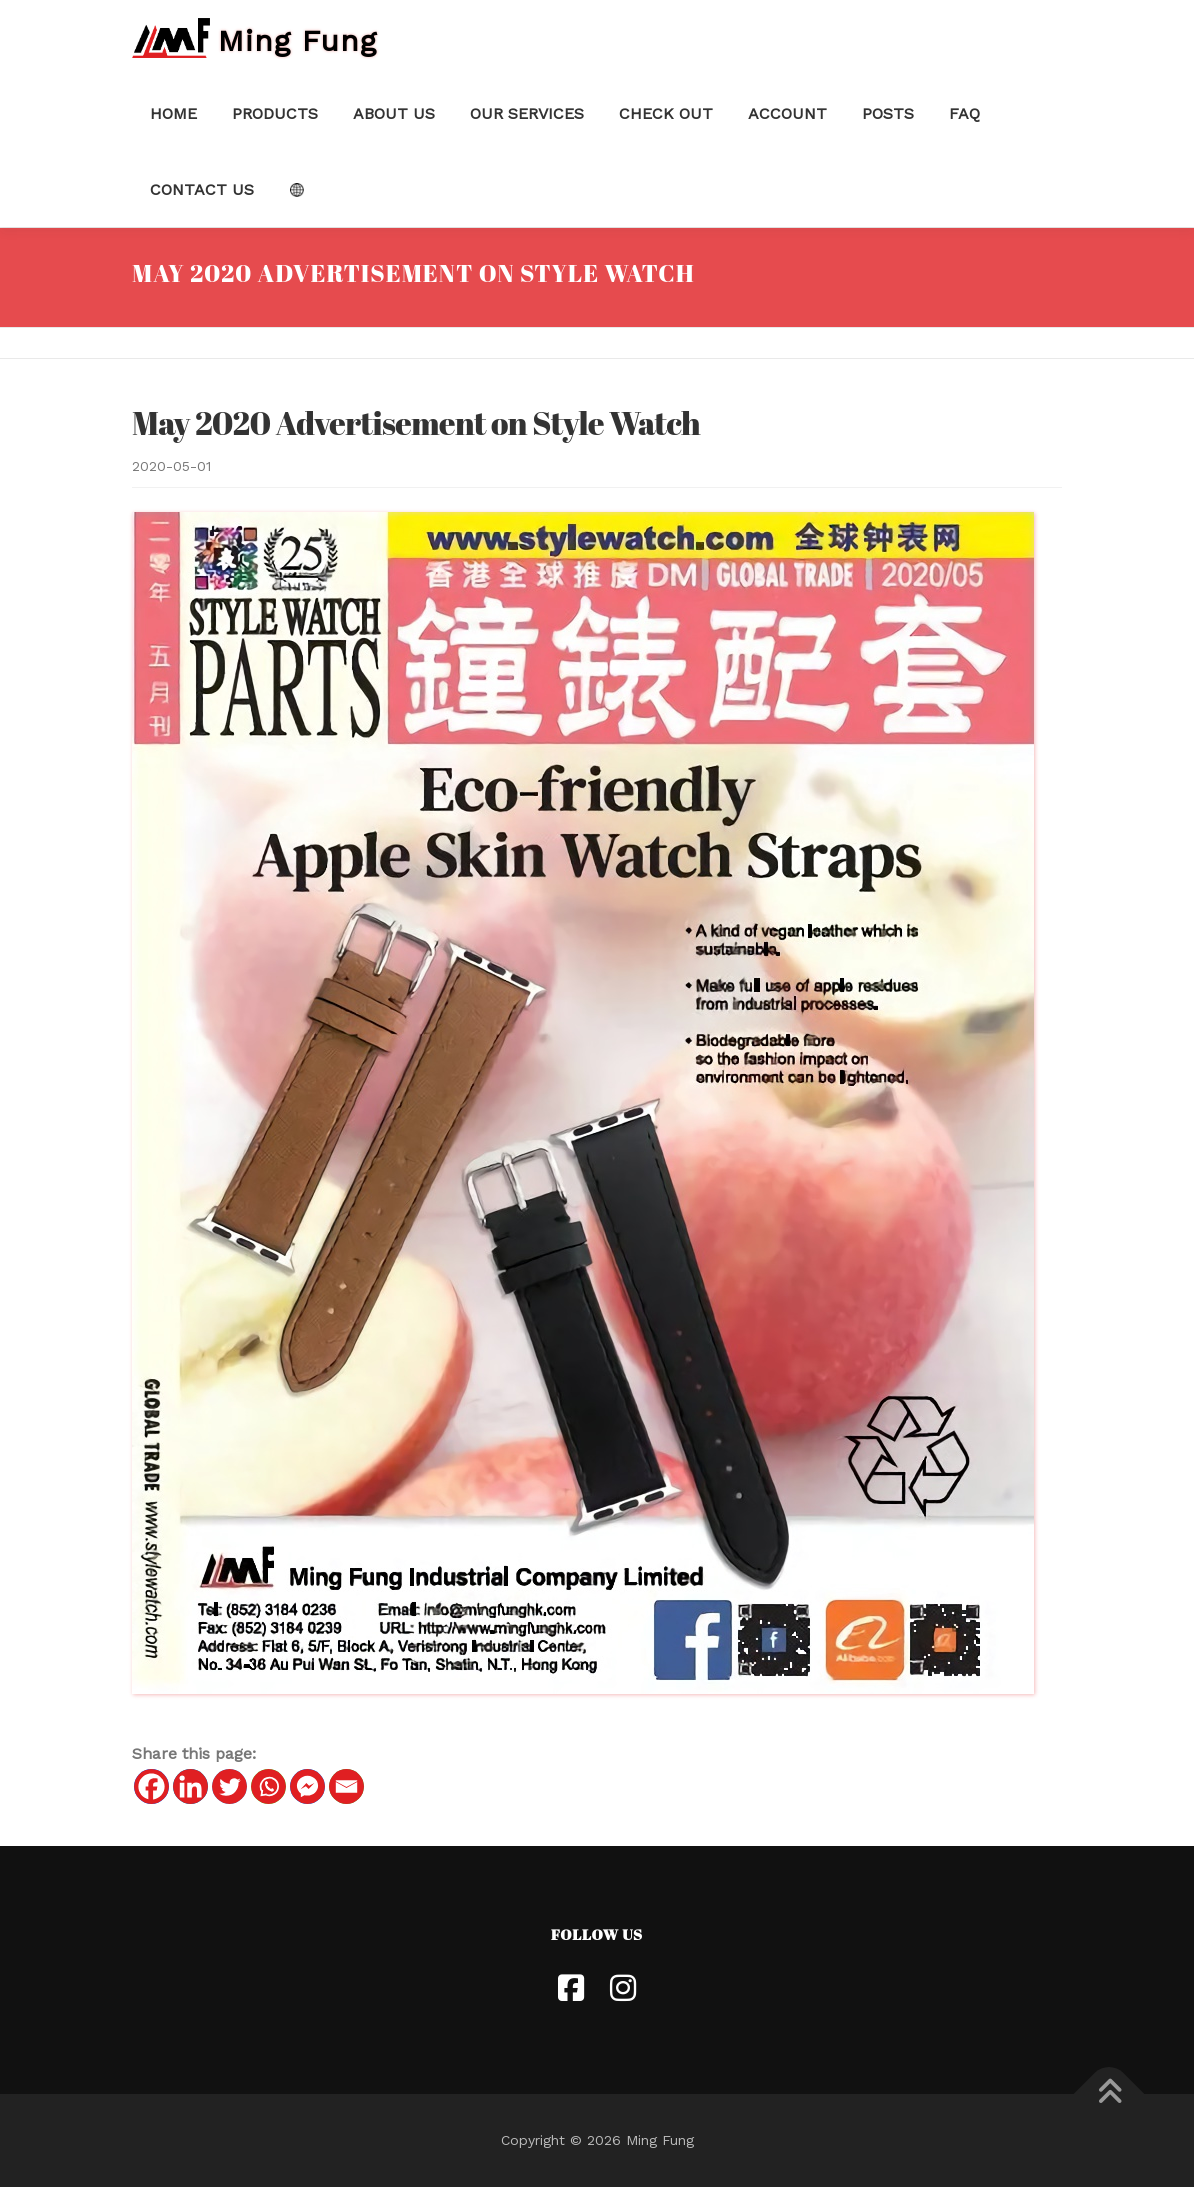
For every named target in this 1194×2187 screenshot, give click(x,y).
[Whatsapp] (268, 1786)
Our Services (527, 113)
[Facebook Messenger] (307, 1786)
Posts (888, 113)
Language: (296, 190)
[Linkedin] (190, 1786)
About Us (394, 113)
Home (173, 113)
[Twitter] (229, 1786)
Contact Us (202, 189)
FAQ (964, 113)
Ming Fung (297, 39)
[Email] (346, 1786)
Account (787, 113)
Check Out (666, 113)
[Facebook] (151, 1786)
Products (275, 113)
